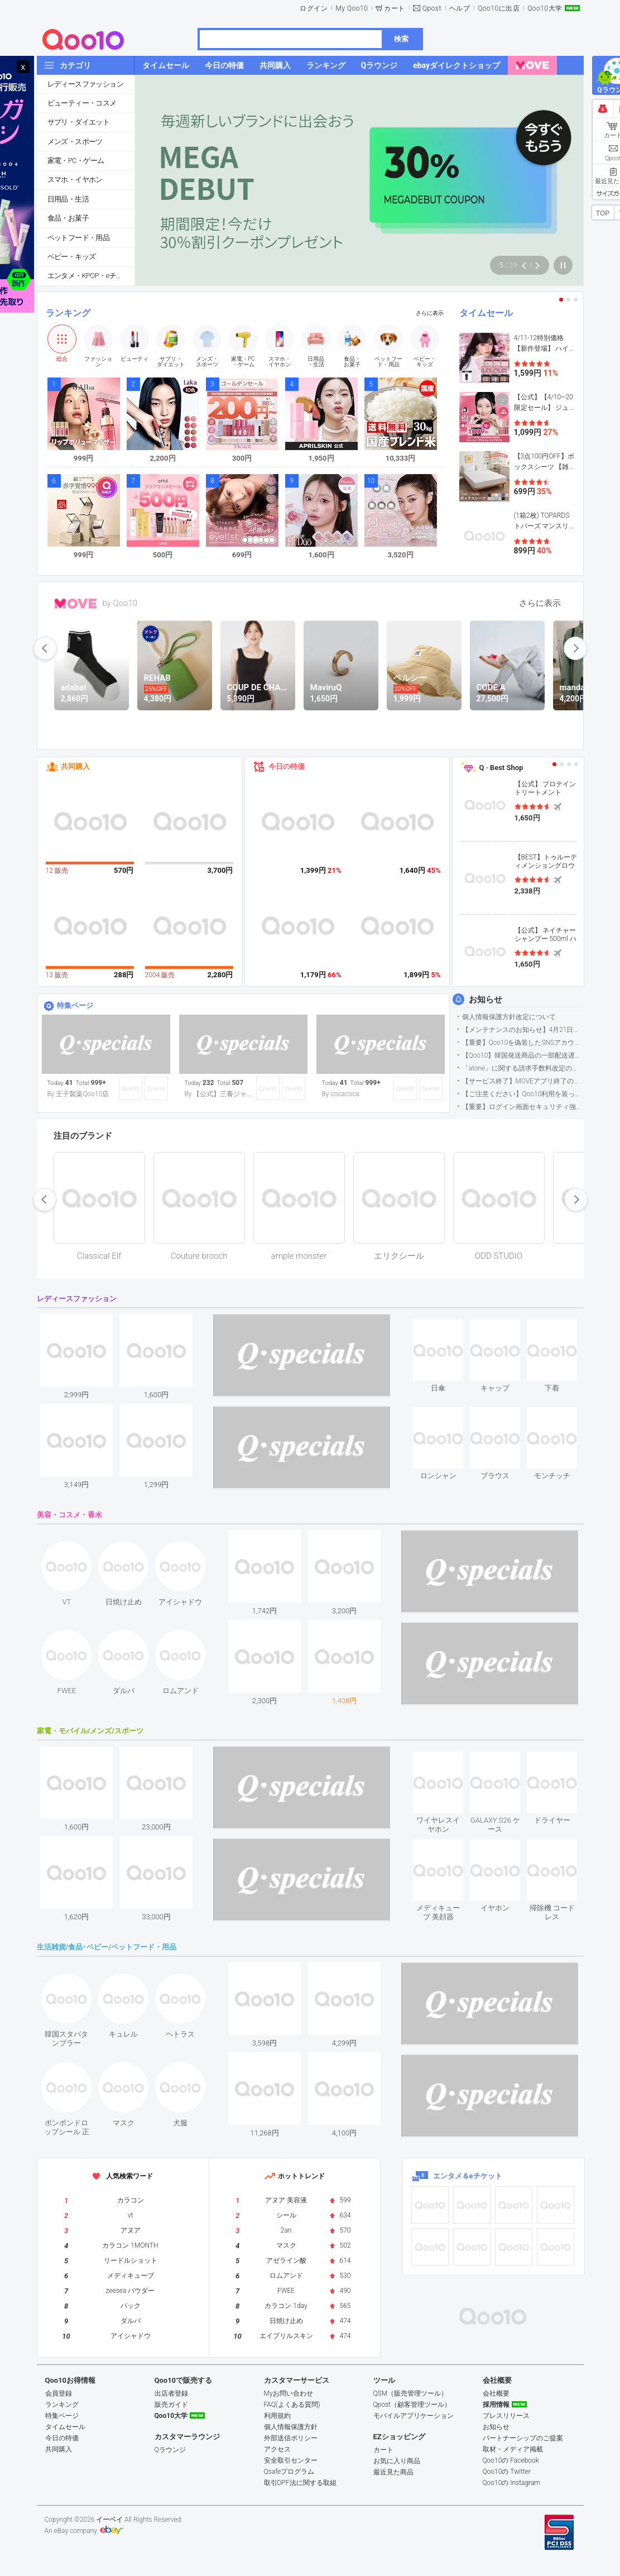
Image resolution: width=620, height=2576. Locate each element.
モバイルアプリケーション (413, 2416)
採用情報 (496, 2404)
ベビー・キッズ (71, 256)
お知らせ (485, 1000)
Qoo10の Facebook (511, 2460)
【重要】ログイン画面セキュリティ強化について (522, 1107)
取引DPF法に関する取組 (300, 2483)
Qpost (431, 8)
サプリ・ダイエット (78, 122)
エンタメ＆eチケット (467, 2176)
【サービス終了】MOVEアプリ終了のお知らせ (522, 1081)
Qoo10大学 (544, 8)
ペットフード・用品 (78, 237)
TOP (602, 213)
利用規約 (277, 2416)
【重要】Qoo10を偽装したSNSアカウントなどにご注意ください (522, 1042)
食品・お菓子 (68, 218)
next (575, 648)
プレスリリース (506, 2416)
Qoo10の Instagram (512, 2483)
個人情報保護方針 (291, 2427)
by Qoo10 (120, 603)
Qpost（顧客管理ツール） (412, 2404)
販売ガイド (171, 2404)
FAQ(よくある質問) (292, 2404)
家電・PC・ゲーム (75, 160)
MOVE (75, 603)
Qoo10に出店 (499, 8)
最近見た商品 (393, 2472)
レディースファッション (85, 84)
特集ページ (75, 1005)
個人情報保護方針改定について (509, 1017)
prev (45, 648)
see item (448, 1328)
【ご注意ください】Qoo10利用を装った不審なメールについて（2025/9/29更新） (522, 1094)
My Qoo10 (351, 8)
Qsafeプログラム (289, 2471)
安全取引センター (291, 2460)
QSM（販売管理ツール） (410, 2393)
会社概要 (496, 2393)
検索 (401, 39)
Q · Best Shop (501, 767)
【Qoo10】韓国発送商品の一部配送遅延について (522, 1055)
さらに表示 (430, 313)
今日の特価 (286, 766)
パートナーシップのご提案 (523, 2438)
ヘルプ (459, 8)
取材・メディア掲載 (513, 2449)
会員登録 (58, 2393)
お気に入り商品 (396, 2461)
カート (394, 8)
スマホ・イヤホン (75, 179)
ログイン (314, 8)
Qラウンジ (170, 2450)
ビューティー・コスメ (82, 103)
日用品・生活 (68, 199)
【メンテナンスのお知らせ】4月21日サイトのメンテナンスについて (522, 1030)
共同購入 (75, 766)
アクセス (277, 2449)
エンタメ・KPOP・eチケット (90, 275)
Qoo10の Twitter (507, 2471)
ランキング (68, 313)
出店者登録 (171, 2393)
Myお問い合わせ (288, 2393)
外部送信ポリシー (291, 2438)
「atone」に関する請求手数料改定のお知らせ (522, 1068)
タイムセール (486, 313)
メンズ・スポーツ (75, 141)
